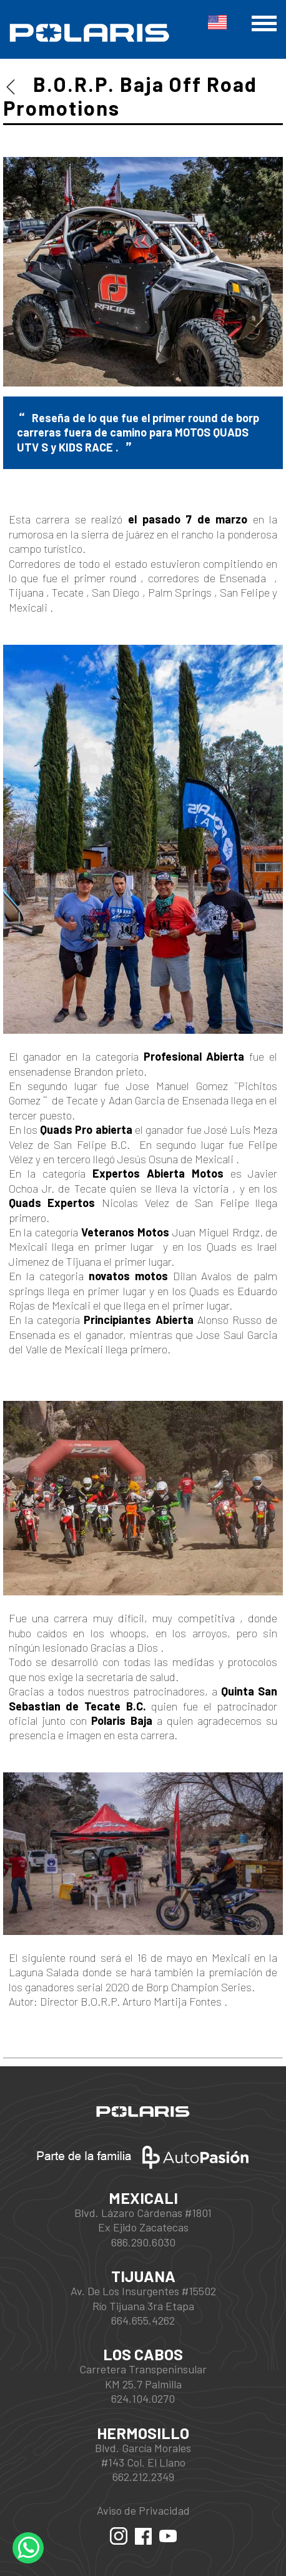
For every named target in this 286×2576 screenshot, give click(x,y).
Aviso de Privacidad (143, 2510)
